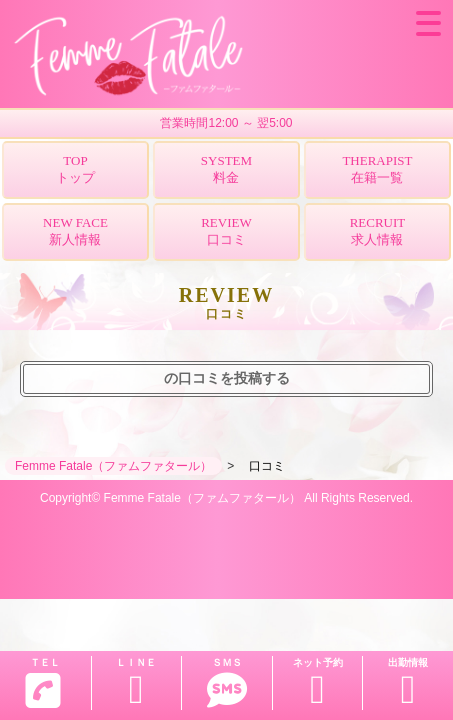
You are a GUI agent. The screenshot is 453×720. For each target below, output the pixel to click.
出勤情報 (408, 683)
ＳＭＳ (227, 683)
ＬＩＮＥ (137, 683)
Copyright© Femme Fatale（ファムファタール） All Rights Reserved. (226, 498)
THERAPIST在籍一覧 (377, 169)
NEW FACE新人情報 (75, 231)
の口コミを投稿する (227, 378)
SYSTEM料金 (226, 169)
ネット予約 (318, 683)
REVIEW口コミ (226, 231)
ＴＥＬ (43, 683)
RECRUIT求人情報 (378, 231)
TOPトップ (75, 169)
